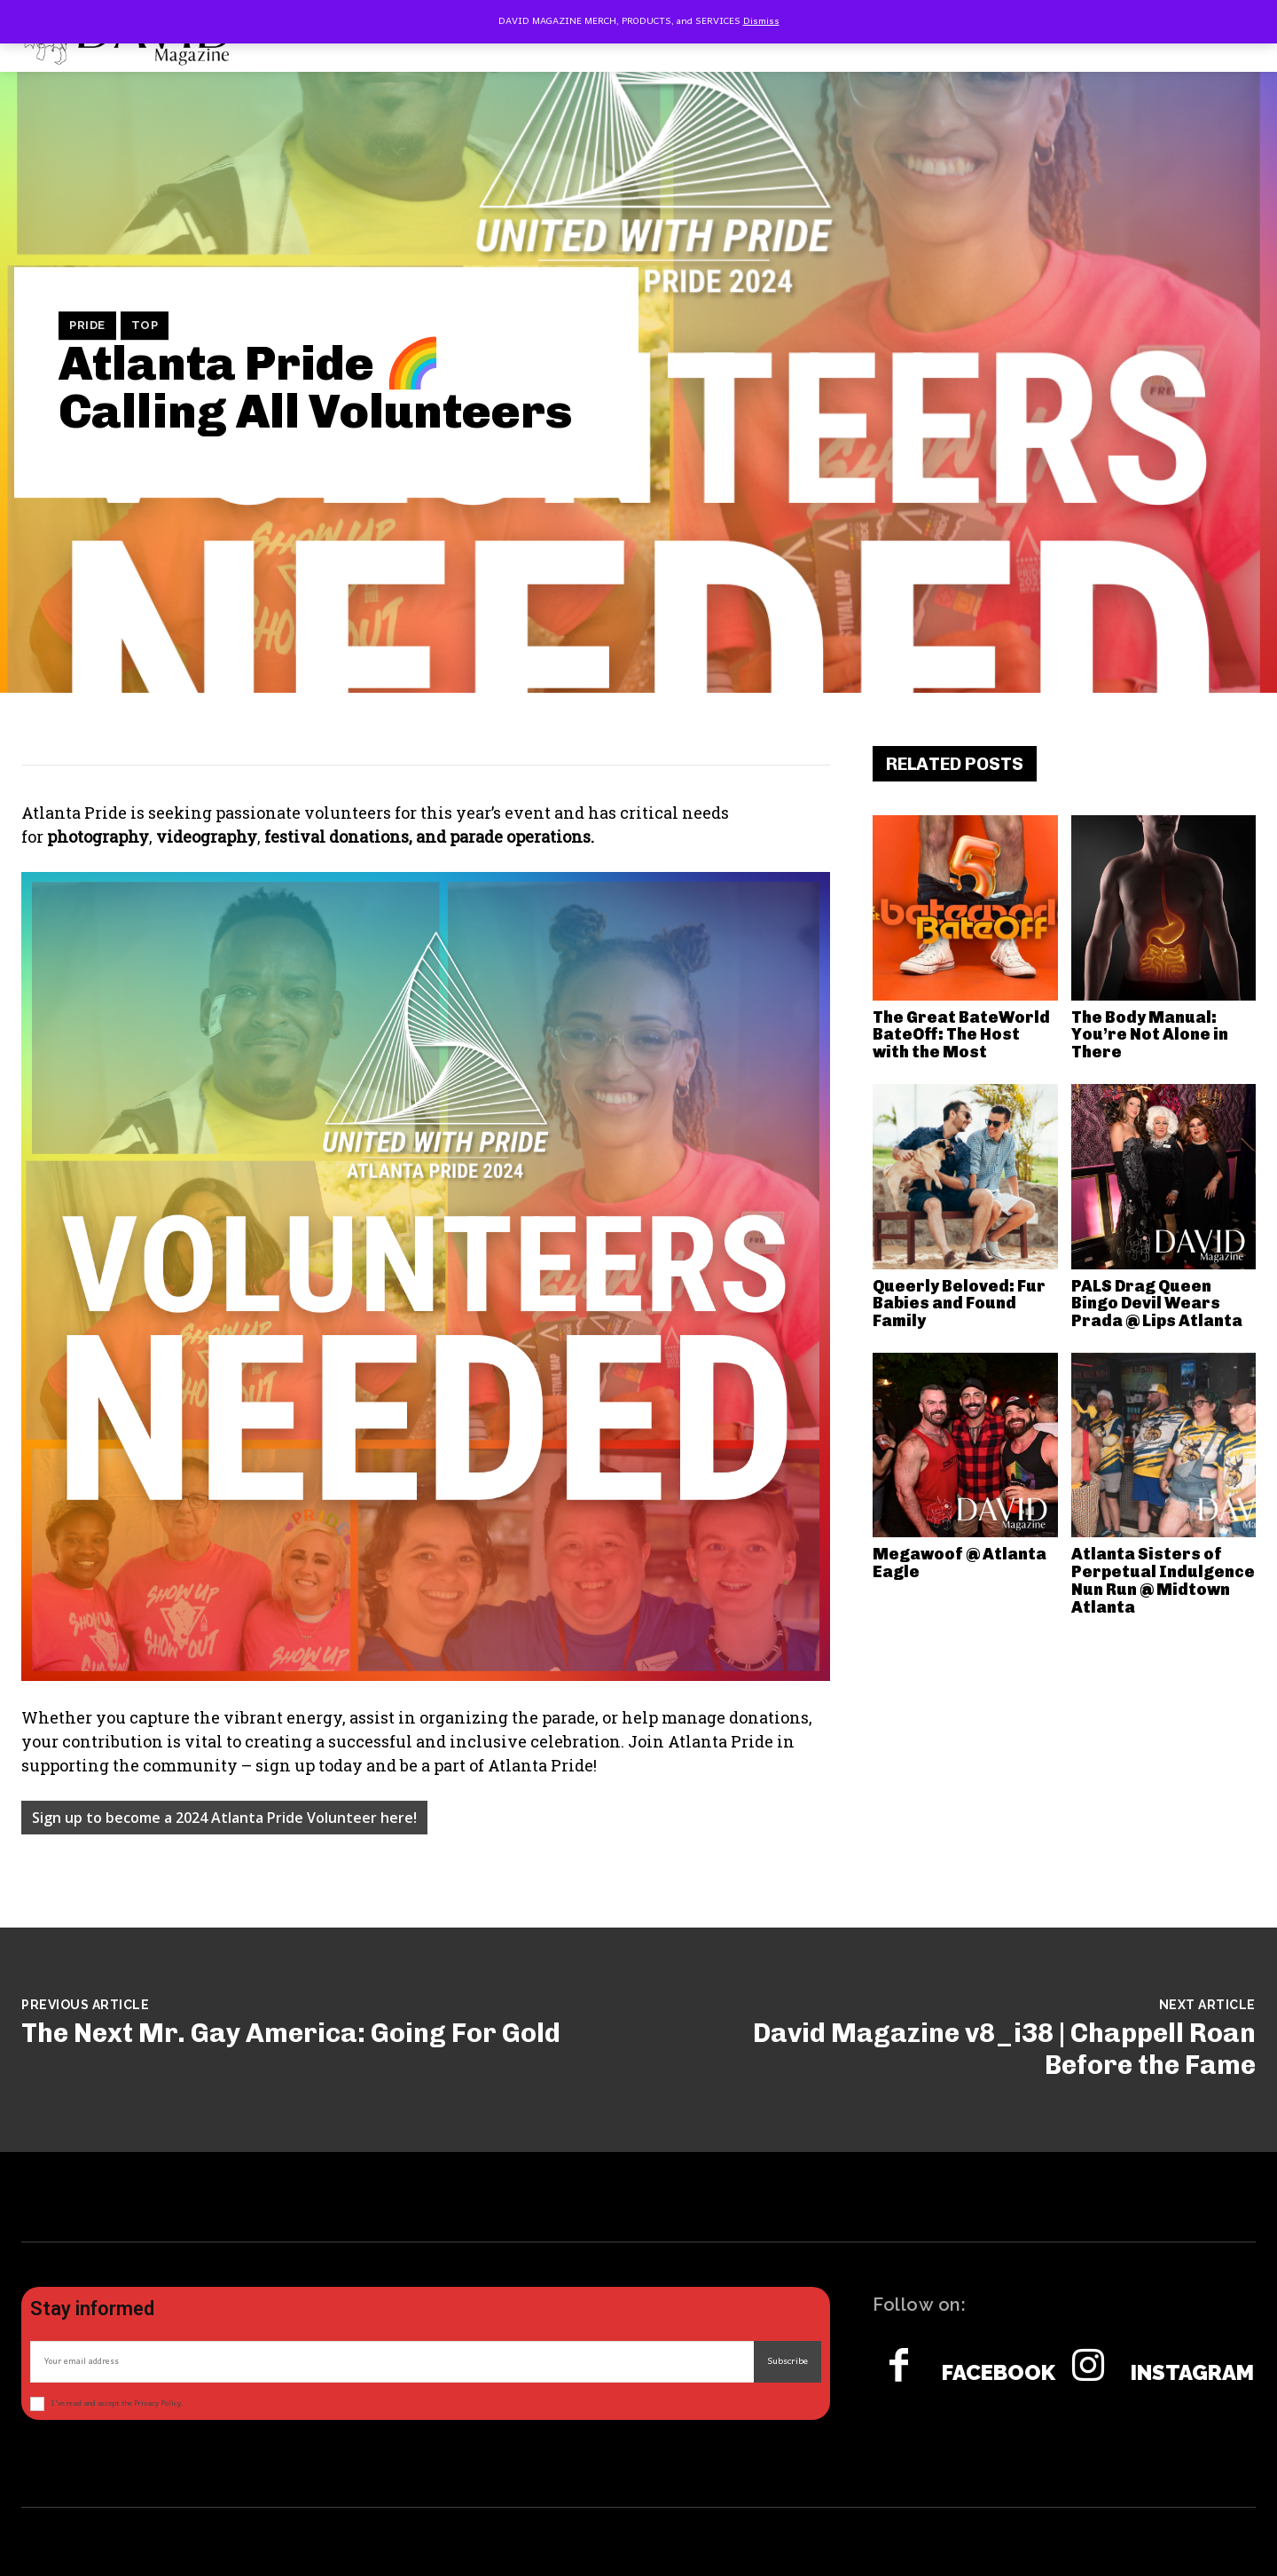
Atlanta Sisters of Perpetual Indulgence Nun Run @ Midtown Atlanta (1163, 1580)
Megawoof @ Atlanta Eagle (959, 1563)
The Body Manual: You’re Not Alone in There (1149, 1035)
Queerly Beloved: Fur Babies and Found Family (959, 1303)
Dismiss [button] (761, 21)
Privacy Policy (157, 2403)
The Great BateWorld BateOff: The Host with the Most (961, 1035)
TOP (145, 325)
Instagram (1192, 2372)
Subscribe (787, 2361)
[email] (392, 2362)
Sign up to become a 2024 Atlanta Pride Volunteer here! (224, 1817)
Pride (87, 325)
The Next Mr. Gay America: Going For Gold (290, 2033)
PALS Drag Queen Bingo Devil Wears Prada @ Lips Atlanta (1156, 1303)
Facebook (998, 2372)
